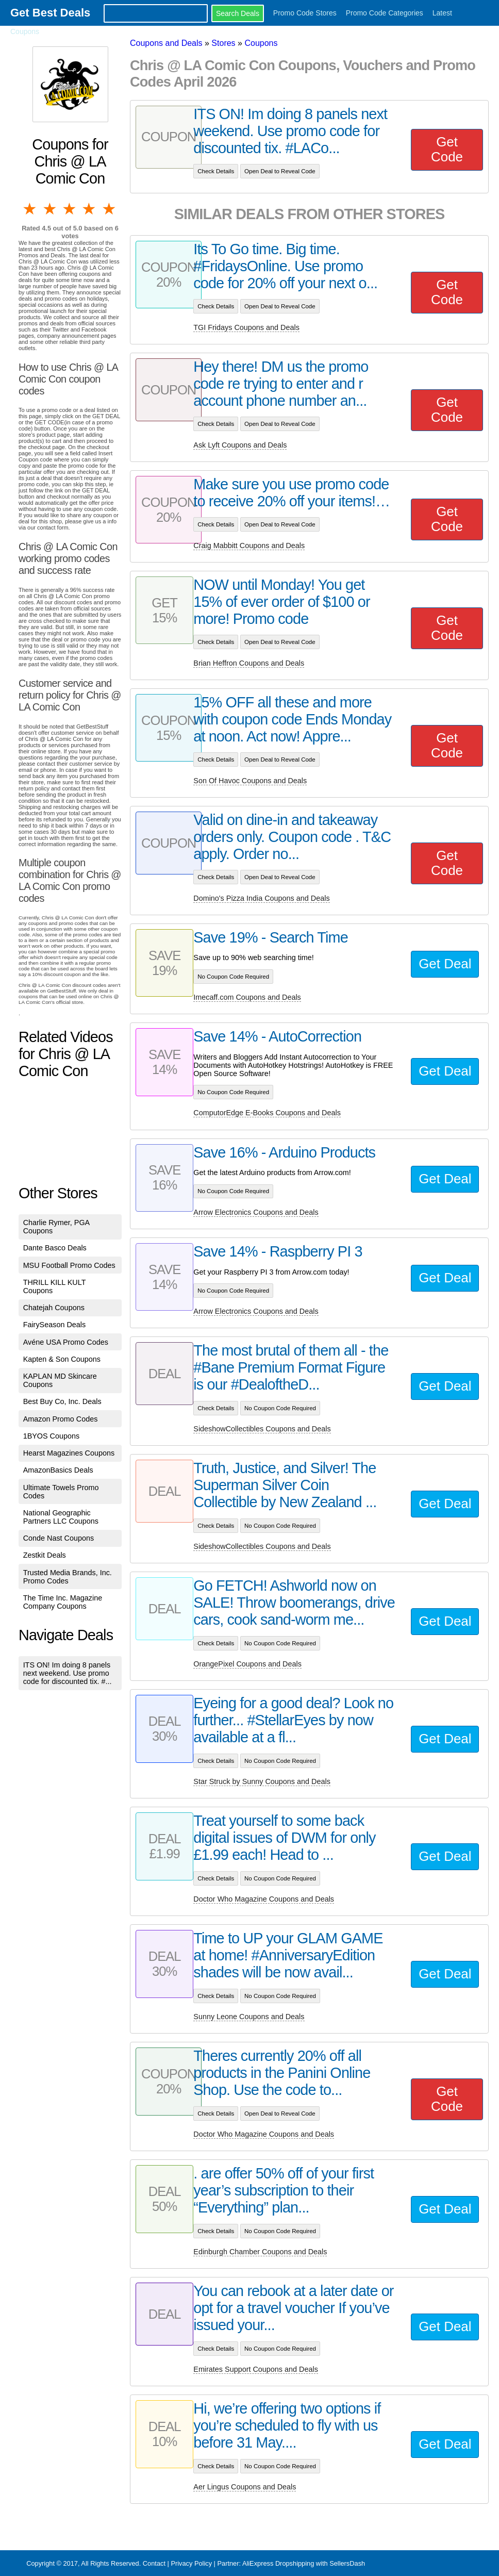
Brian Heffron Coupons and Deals (248, 663)
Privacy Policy (191, 2563)
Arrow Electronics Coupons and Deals (255, 1212)
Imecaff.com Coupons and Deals (247, 997)
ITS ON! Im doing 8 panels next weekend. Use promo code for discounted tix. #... (67, 1673)
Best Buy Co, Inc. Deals (62, 1401)
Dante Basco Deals (55, 1248)
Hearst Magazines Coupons (69, 1453)
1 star (30, 209)
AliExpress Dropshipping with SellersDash (303, 2563)
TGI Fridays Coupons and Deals (246, 327)
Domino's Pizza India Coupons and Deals (261, 898)
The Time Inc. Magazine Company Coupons (63, 1602)
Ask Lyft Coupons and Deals (240, 445)
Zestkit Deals (44, 1555)
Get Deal (445, 963)
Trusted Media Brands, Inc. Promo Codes (67, 1576)
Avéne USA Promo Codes (65, 1342)
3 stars (70, 209)
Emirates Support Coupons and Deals (255, 2369)
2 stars (50, 209)
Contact (154, 2563)
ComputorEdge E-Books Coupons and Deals (267, 1113)
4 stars (89, 209)
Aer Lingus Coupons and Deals (244, 2487)
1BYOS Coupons (51, 1436)
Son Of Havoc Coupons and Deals (250, 781)
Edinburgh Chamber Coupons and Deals (260, 2252)
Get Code (447, 149)
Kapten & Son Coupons (62, 1359)
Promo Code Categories (384, 13)
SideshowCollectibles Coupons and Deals (261, 1429)
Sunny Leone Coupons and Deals (248, 2016)
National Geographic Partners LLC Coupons (60, 1517)
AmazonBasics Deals (58, 1470)
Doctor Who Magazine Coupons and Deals (263, 1899)
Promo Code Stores (305, 13)
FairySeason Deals (54, 1324)
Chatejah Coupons (54, 1307)
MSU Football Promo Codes (69, 1265)
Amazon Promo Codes (60, 1419)
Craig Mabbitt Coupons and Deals (249, 545)
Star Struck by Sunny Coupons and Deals (261, 1781)
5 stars (110, 209)
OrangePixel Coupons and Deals (247, 1664)
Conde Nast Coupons (58, 1538)
